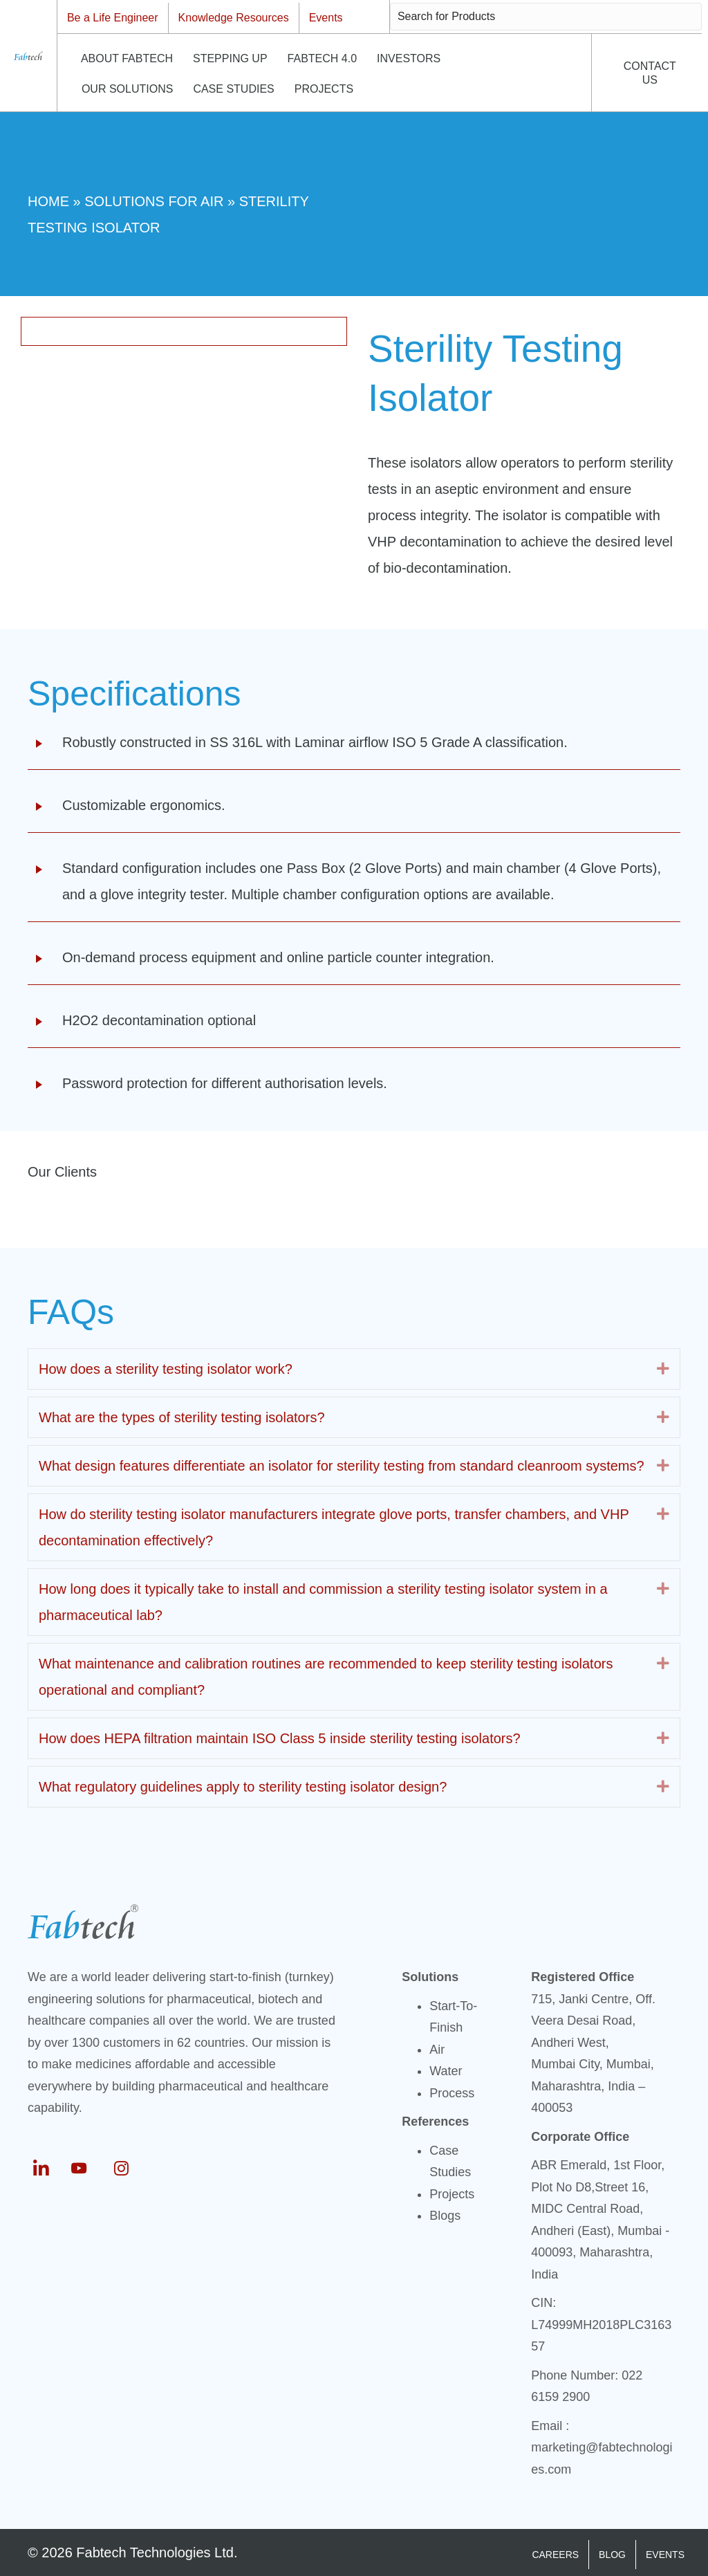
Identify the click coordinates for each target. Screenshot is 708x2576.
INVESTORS (408, 58)
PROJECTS (324, 89)
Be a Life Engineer (112, 18)
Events (326, 18)
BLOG (612, 2554)
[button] (663, 1369)
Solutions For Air (153, 201)
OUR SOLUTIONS (127, 89)
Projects (451, 2194)
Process (451, 2093)
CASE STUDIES (233, 89)
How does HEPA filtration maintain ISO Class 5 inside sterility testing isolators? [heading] (280, 1738)
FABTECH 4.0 (322, 58)
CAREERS (555, 2554)
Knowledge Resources (233, 18)
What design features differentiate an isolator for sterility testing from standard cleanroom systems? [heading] (341, 1465)
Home (48, 201)
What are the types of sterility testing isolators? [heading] (182, 1417)
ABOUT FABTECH (127, 58)
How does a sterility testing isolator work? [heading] (165, 1369)
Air (437, 2050)
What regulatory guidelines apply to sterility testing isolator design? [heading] (243, 1786)
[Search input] (546, 16)
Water (445, 2071)
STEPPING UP (230, 58)
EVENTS (665, 2554)
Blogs (444, 2216)
